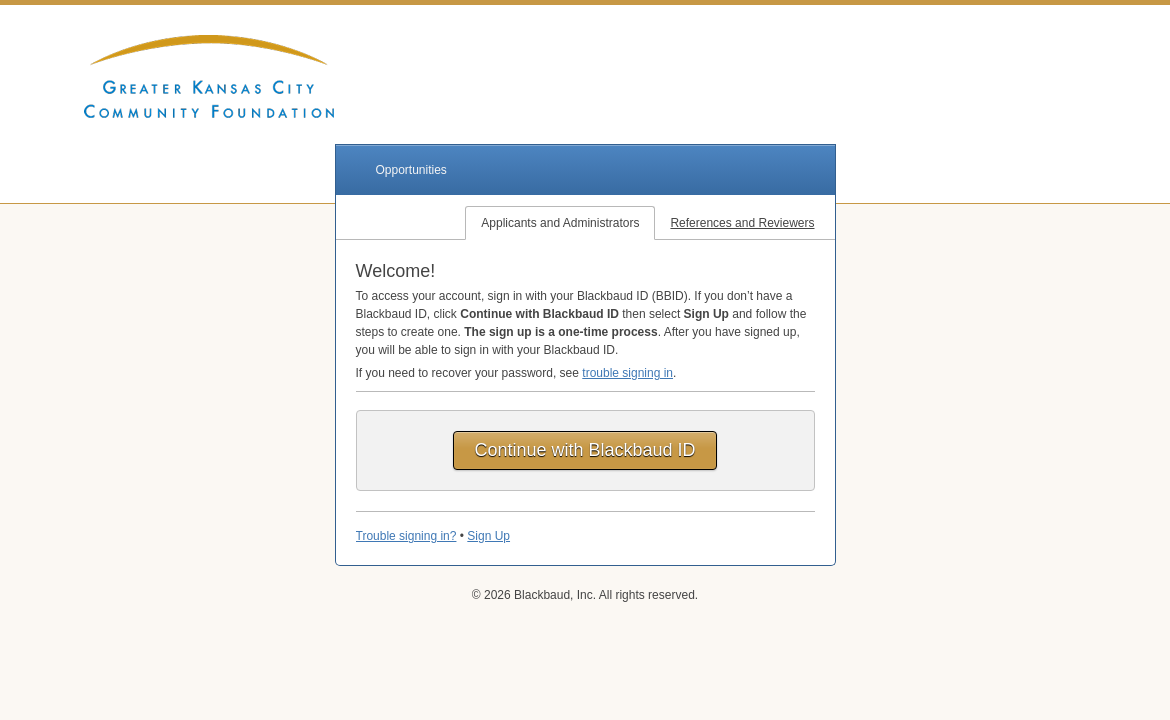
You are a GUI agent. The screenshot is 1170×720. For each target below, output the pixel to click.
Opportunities (411, 170)
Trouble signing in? (406, 536)
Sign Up (488, 536)
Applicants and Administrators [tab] (560, 223)
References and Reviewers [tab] (742, 223)
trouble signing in (627, 373)
